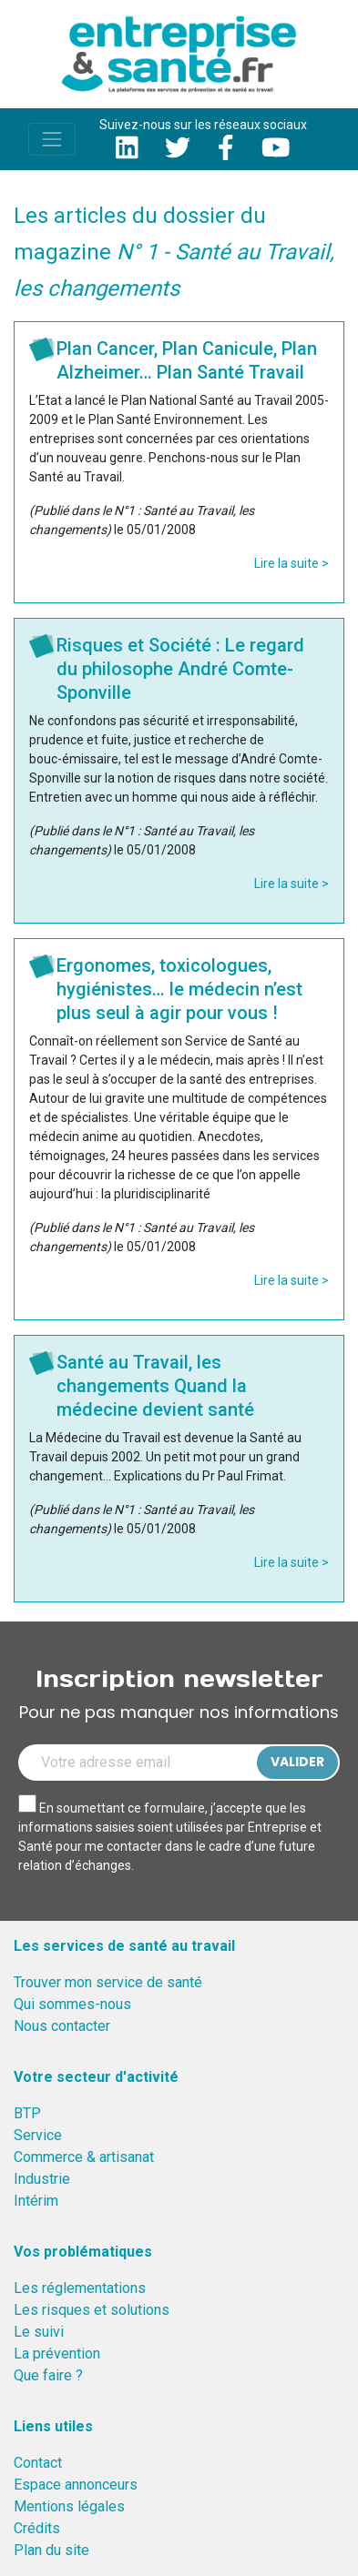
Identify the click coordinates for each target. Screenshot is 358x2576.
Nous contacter (62, 2026)
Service (38, 2135)
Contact (38, 2462)
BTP (27, 2113)
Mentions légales (69, 2506)
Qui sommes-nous (72, 2004)
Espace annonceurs (76, 2484)
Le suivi (39, 2331)
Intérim (36, 2200)
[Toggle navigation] (52, 139)
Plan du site (51, 2550)
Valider (297, 1762)
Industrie (42, 2178)
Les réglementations (80, 2288)
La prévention (57, 2353)
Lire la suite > (291, 563)
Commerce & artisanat (84, 2157)
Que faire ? (48, 2375)
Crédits (37, 2528)
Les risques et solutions (91, 2309)
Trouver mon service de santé (108, 1982)
